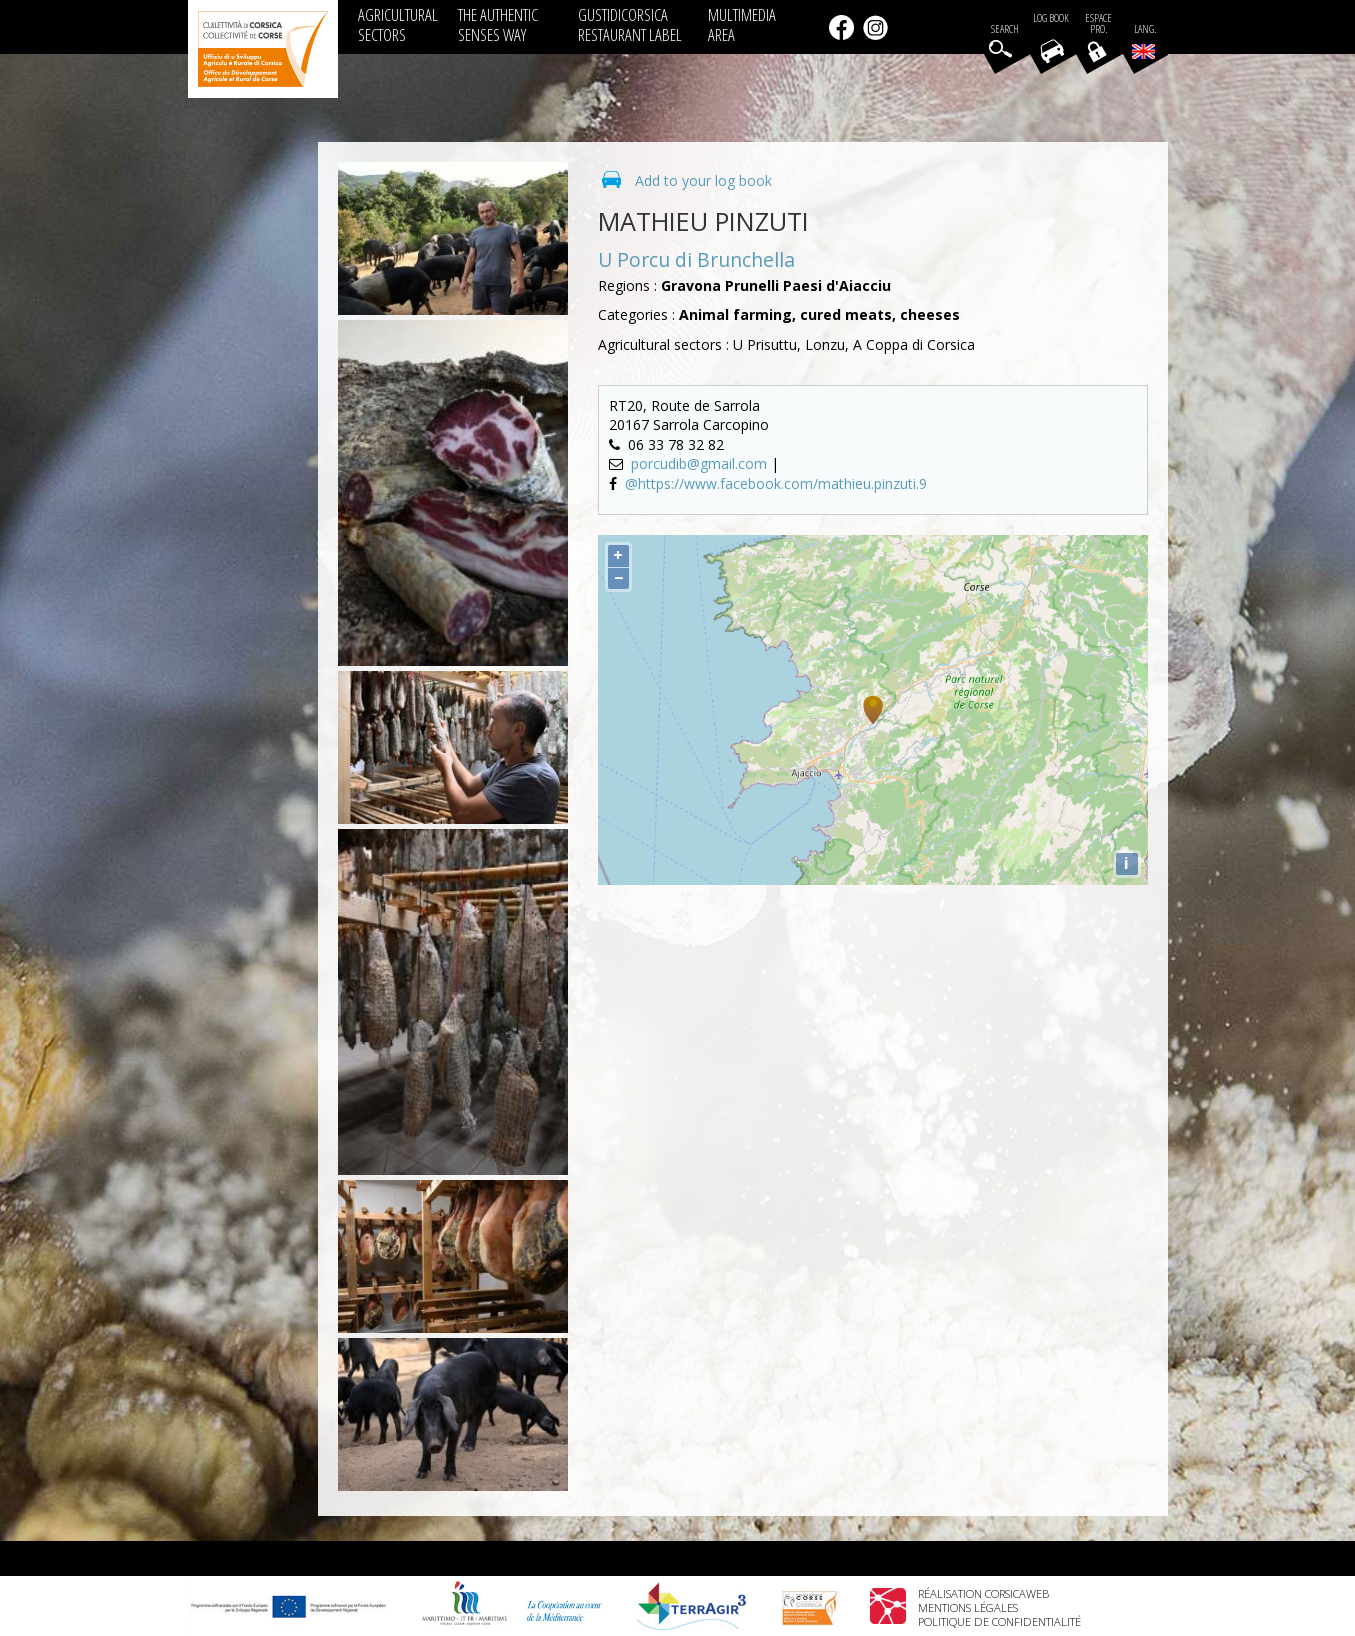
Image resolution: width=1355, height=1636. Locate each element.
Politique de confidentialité (999, 1621)
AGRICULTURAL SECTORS (398, 24)
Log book (1051, 18)
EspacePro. (1098, 24)
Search (1005, 29)
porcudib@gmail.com (701, 463)
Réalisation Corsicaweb (983, 1593)
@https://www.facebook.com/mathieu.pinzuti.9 (776, 483)
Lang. (1144, 41)
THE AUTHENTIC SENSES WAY (498, 24)
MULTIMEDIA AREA (742, 24)
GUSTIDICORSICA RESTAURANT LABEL (630, 24)
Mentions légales (968, 1607)
